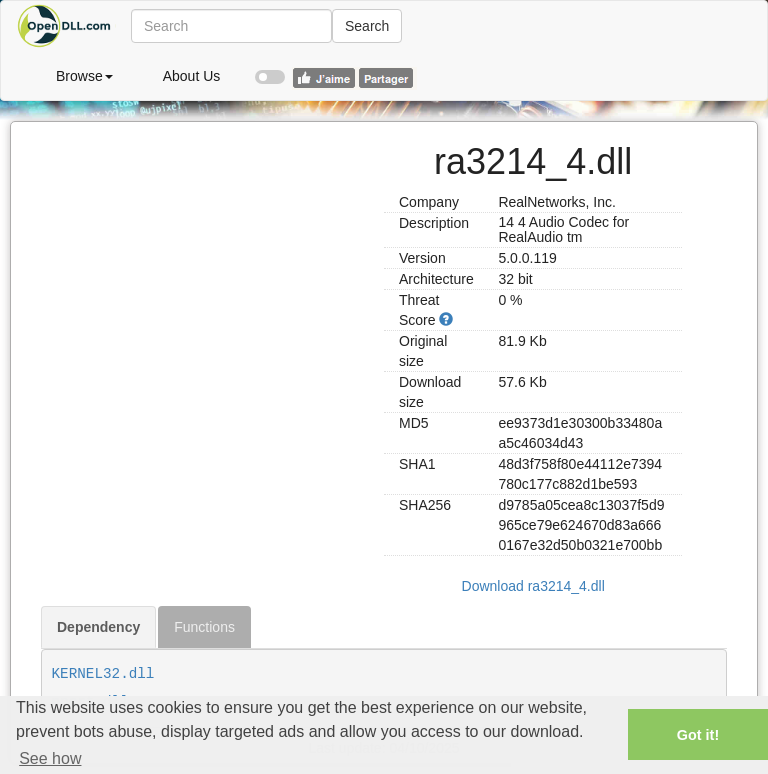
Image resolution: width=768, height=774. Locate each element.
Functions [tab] (204, 627)
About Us (192, 76)
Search (367, 26)
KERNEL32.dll (103, 674)
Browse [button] (84, 76)
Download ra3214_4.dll (533, 586)
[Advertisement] (205, 247)
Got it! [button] (698, 735)
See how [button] (50, 758)
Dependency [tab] (98, 627)
